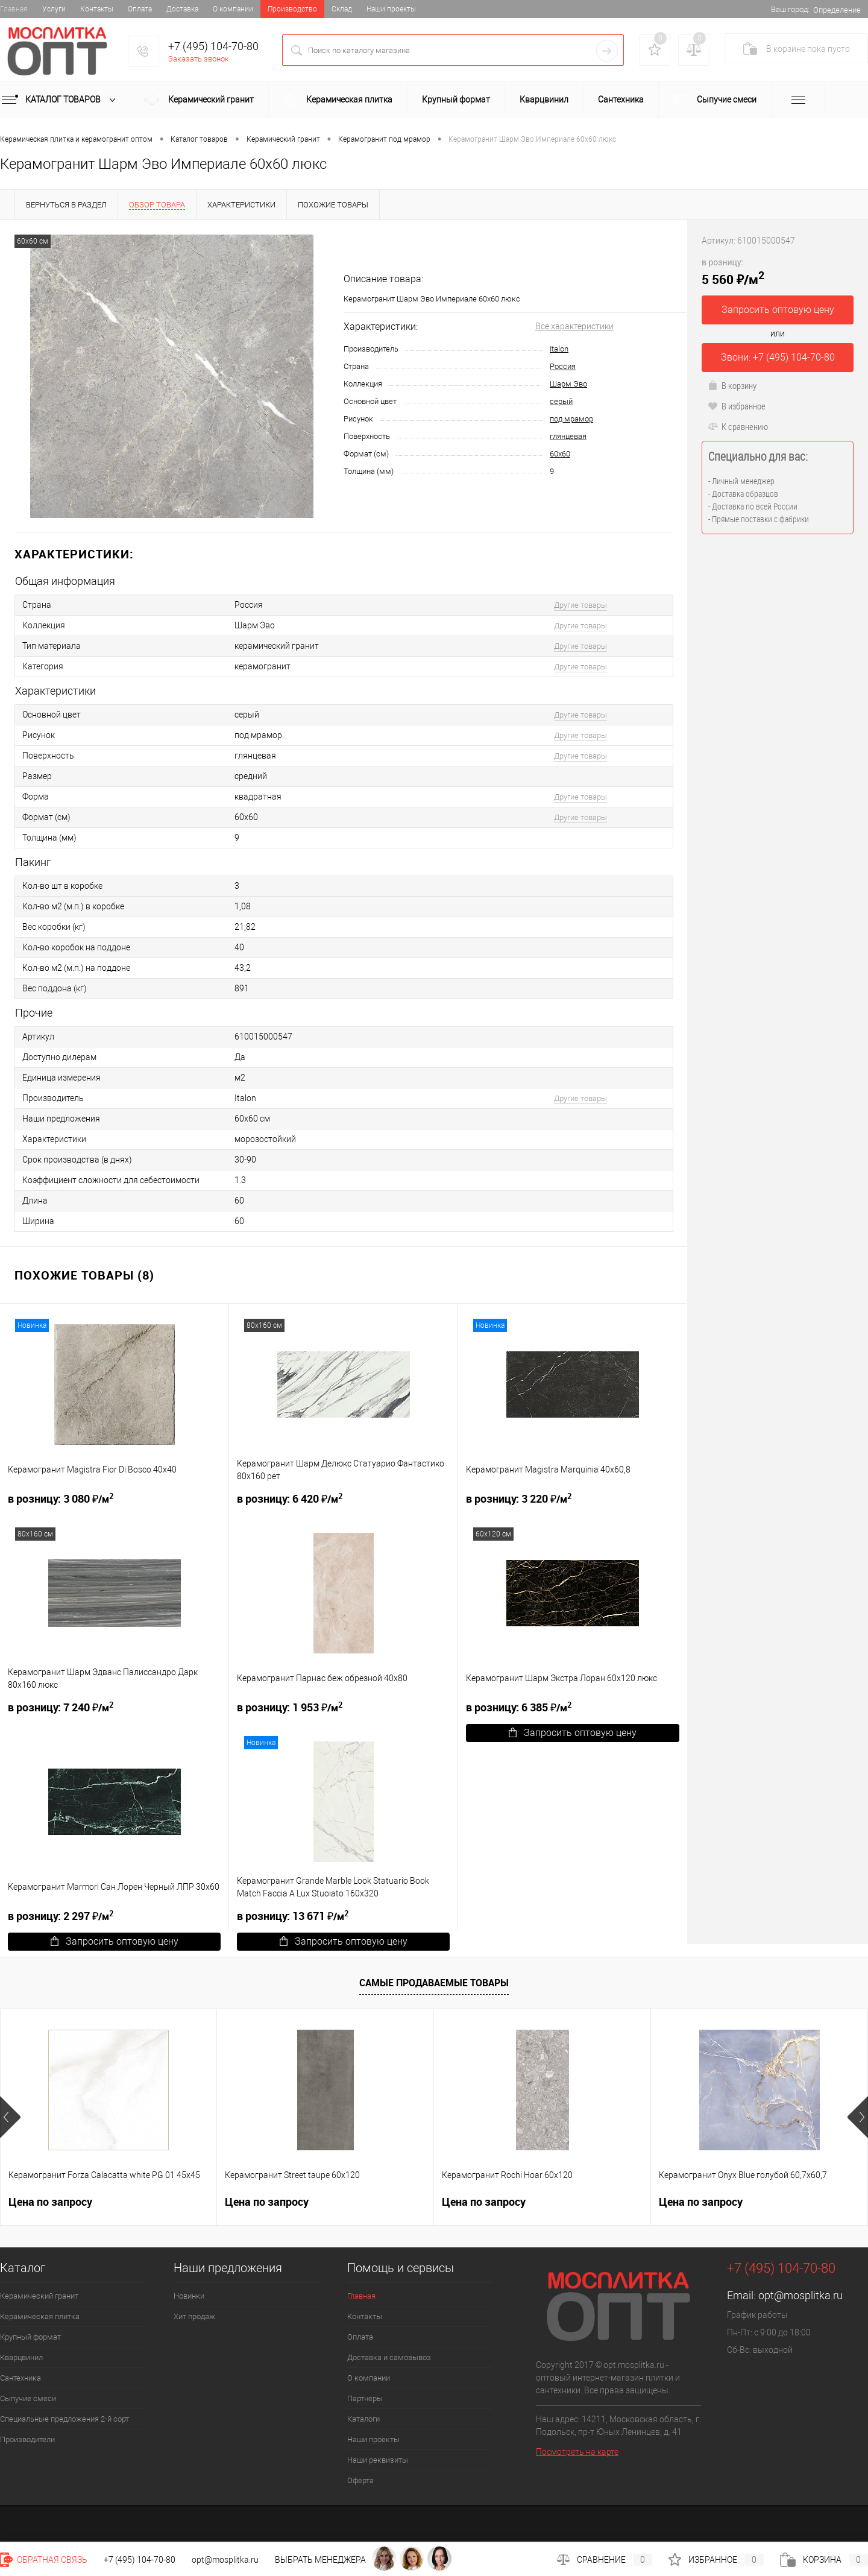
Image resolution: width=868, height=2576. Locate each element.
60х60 (560, 453)
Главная (14, 9)
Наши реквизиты (377, 2459)
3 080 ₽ (60, 1498)
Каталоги (363, 2418)
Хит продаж (194, 2316)
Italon (559, 348)
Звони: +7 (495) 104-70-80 (778, 357)
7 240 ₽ (60, 1706)
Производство (292, 9)
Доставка (182, 9)
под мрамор (571, 418)
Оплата (140, 9)
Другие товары (580, 605)
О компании (233, 9)
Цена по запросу (50, 2202)
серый (561, 401)
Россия (563, 366)
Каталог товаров (61, 100)
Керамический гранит (199, 100)
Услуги (54, 9)
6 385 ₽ (518, 1706)
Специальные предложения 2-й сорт (64, 2418)
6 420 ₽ (289, 1498)
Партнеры (365, 2398)
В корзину (732, 385)
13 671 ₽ (292, 1915)
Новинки (189, 2295)
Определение (837, 9)
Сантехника (621, 99)
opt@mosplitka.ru (800, 2295)
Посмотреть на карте (577, 2452)
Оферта (360, 2480)
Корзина (824, 2560)
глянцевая (568, 436)
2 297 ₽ (60, 1915)
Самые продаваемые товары (434, 1982)
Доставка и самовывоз (389, 2357)
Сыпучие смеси (714, 100)
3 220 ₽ (518, 1498)
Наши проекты (391, 9)
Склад (342, 9)
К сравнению (738, 426)
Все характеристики (574, 326)
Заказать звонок (198, 58)
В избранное (737, 406)
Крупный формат (456, 99)
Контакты (96, 9)
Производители (27, 2439)
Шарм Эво (568, 383)
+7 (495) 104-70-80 (213, 46)
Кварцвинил (544, 99)
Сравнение (604, 2560)
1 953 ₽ (289, 1706)
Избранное (716, 2560)
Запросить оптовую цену (573, 1732)
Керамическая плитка (337, 100)
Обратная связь (43, 2560)
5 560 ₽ (733, 271)
